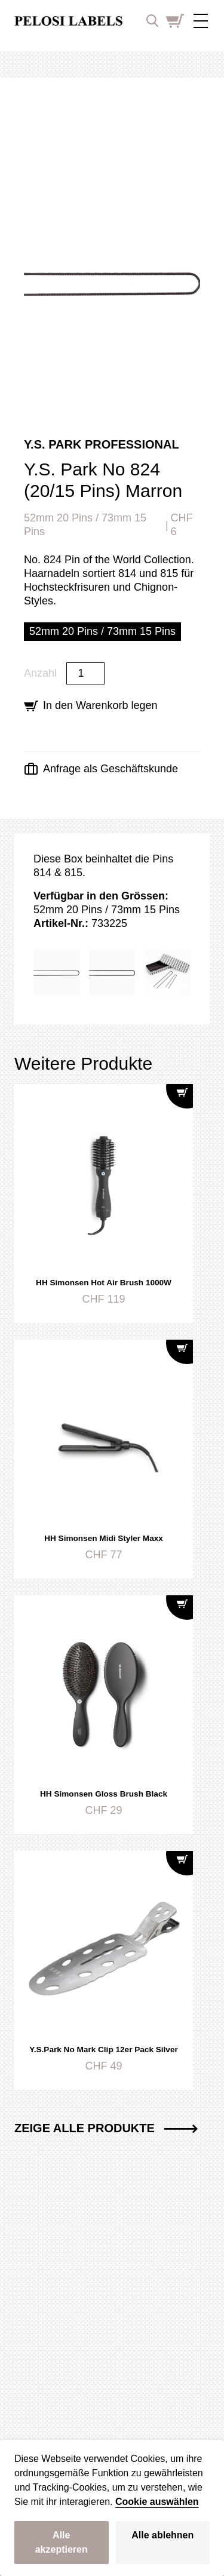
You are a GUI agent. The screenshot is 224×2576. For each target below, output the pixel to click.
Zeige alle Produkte (106, 2128)
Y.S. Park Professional (101, 444)
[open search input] (152, 20)
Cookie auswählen (157, 2502)
